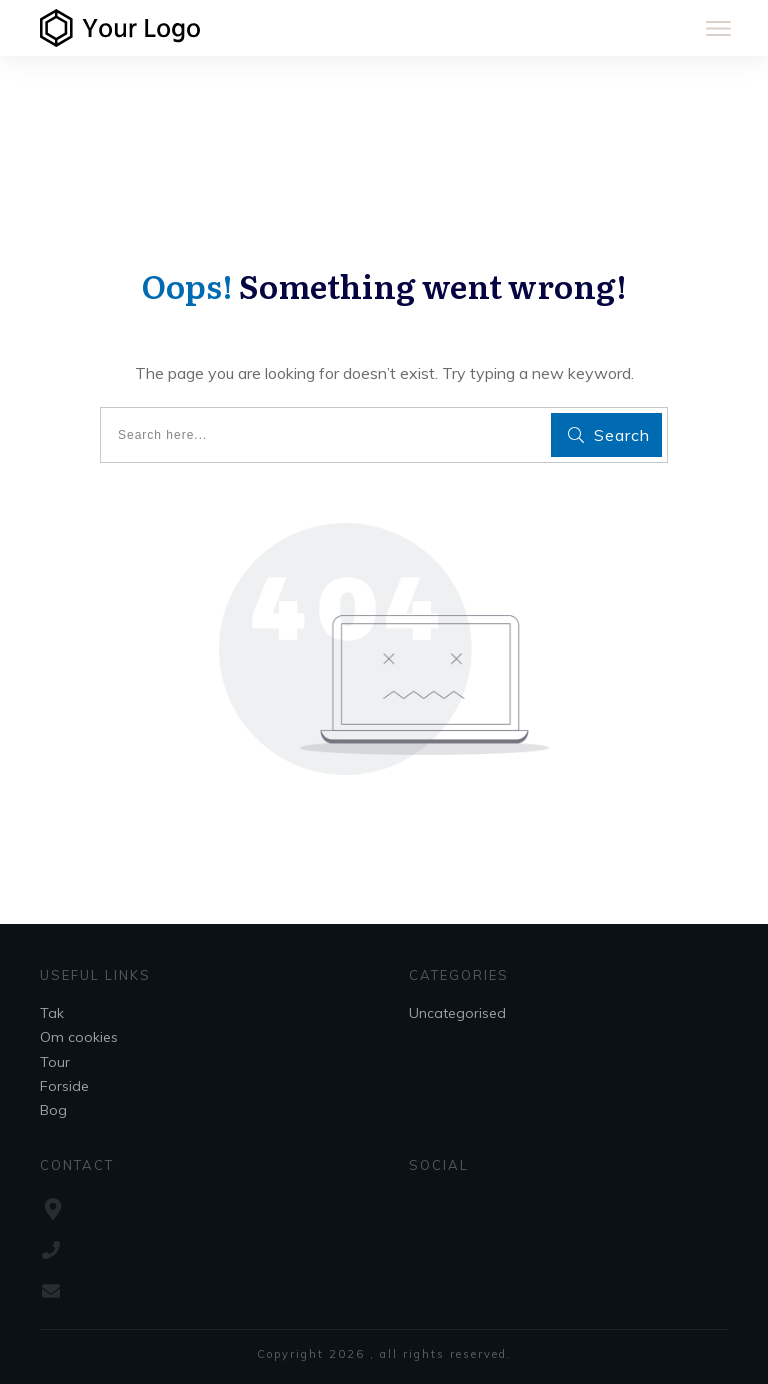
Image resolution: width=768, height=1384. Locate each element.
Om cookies (79, 1037)
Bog (53, 1110)
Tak (52, 1013)
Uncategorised (457, 1013)
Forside (64, 1086)
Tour (55, 1062)
